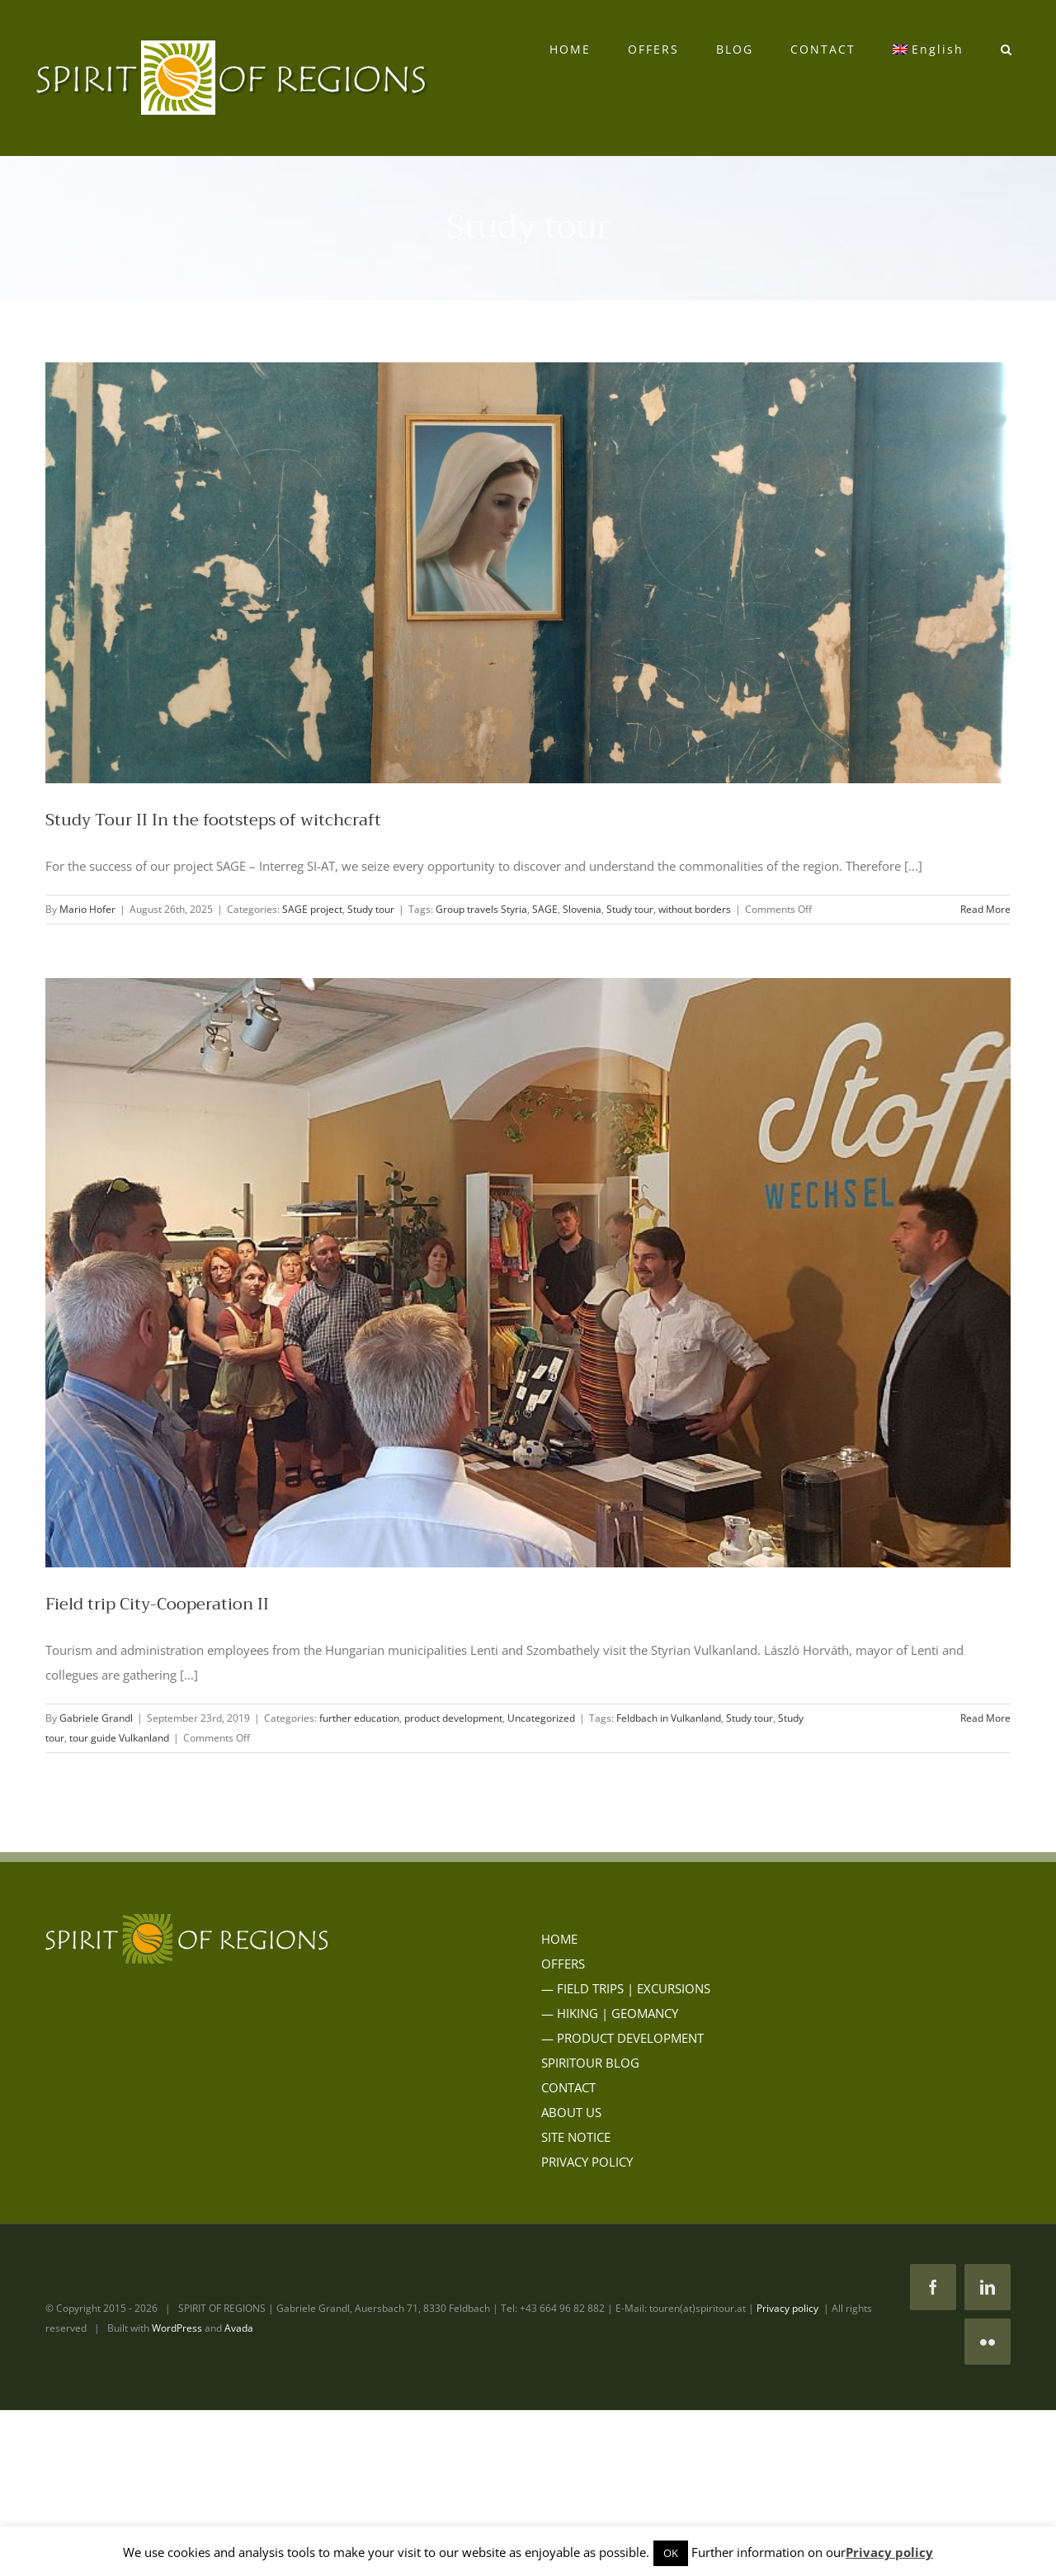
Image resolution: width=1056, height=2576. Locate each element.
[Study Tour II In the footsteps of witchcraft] (528, 573)
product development (453, 1718)
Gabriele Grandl (96, 1718)
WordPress (177, 2328)
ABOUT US (571, 2112)
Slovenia (582, 909)
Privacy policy (787, 2308)
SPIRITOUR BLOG (590, 2062)
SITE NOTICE (575, 2137)
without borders (694, 909)
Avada (238, 2328)
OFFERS (563, 1963)
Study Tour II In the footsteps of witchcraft (213, 820)
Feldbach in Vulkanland (668, 1718)
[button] (1006, 49)
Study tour (370, 909)
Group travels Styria (481, 909)
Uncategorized (541, 1718)
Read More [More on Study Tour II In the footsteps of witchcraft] (985, 909)
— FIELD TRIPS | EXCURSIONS (625, 1988)
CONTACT (568, 2087)
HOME (559, 1939)
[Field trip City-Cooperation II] (528, 1272)
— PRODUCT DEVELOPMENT (622, 2038)
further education (359, 1718)
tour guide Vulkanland (119, 1738)
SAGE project (312, 909)
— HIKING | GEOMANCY (609, 2013)
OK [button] (670, 2552)
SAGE (545, 909)
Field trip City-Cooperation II (157, 1604)
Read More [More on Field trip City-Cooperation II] (985, 1718)
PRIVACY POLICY (587, 2161)
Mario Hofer (87, 909)
